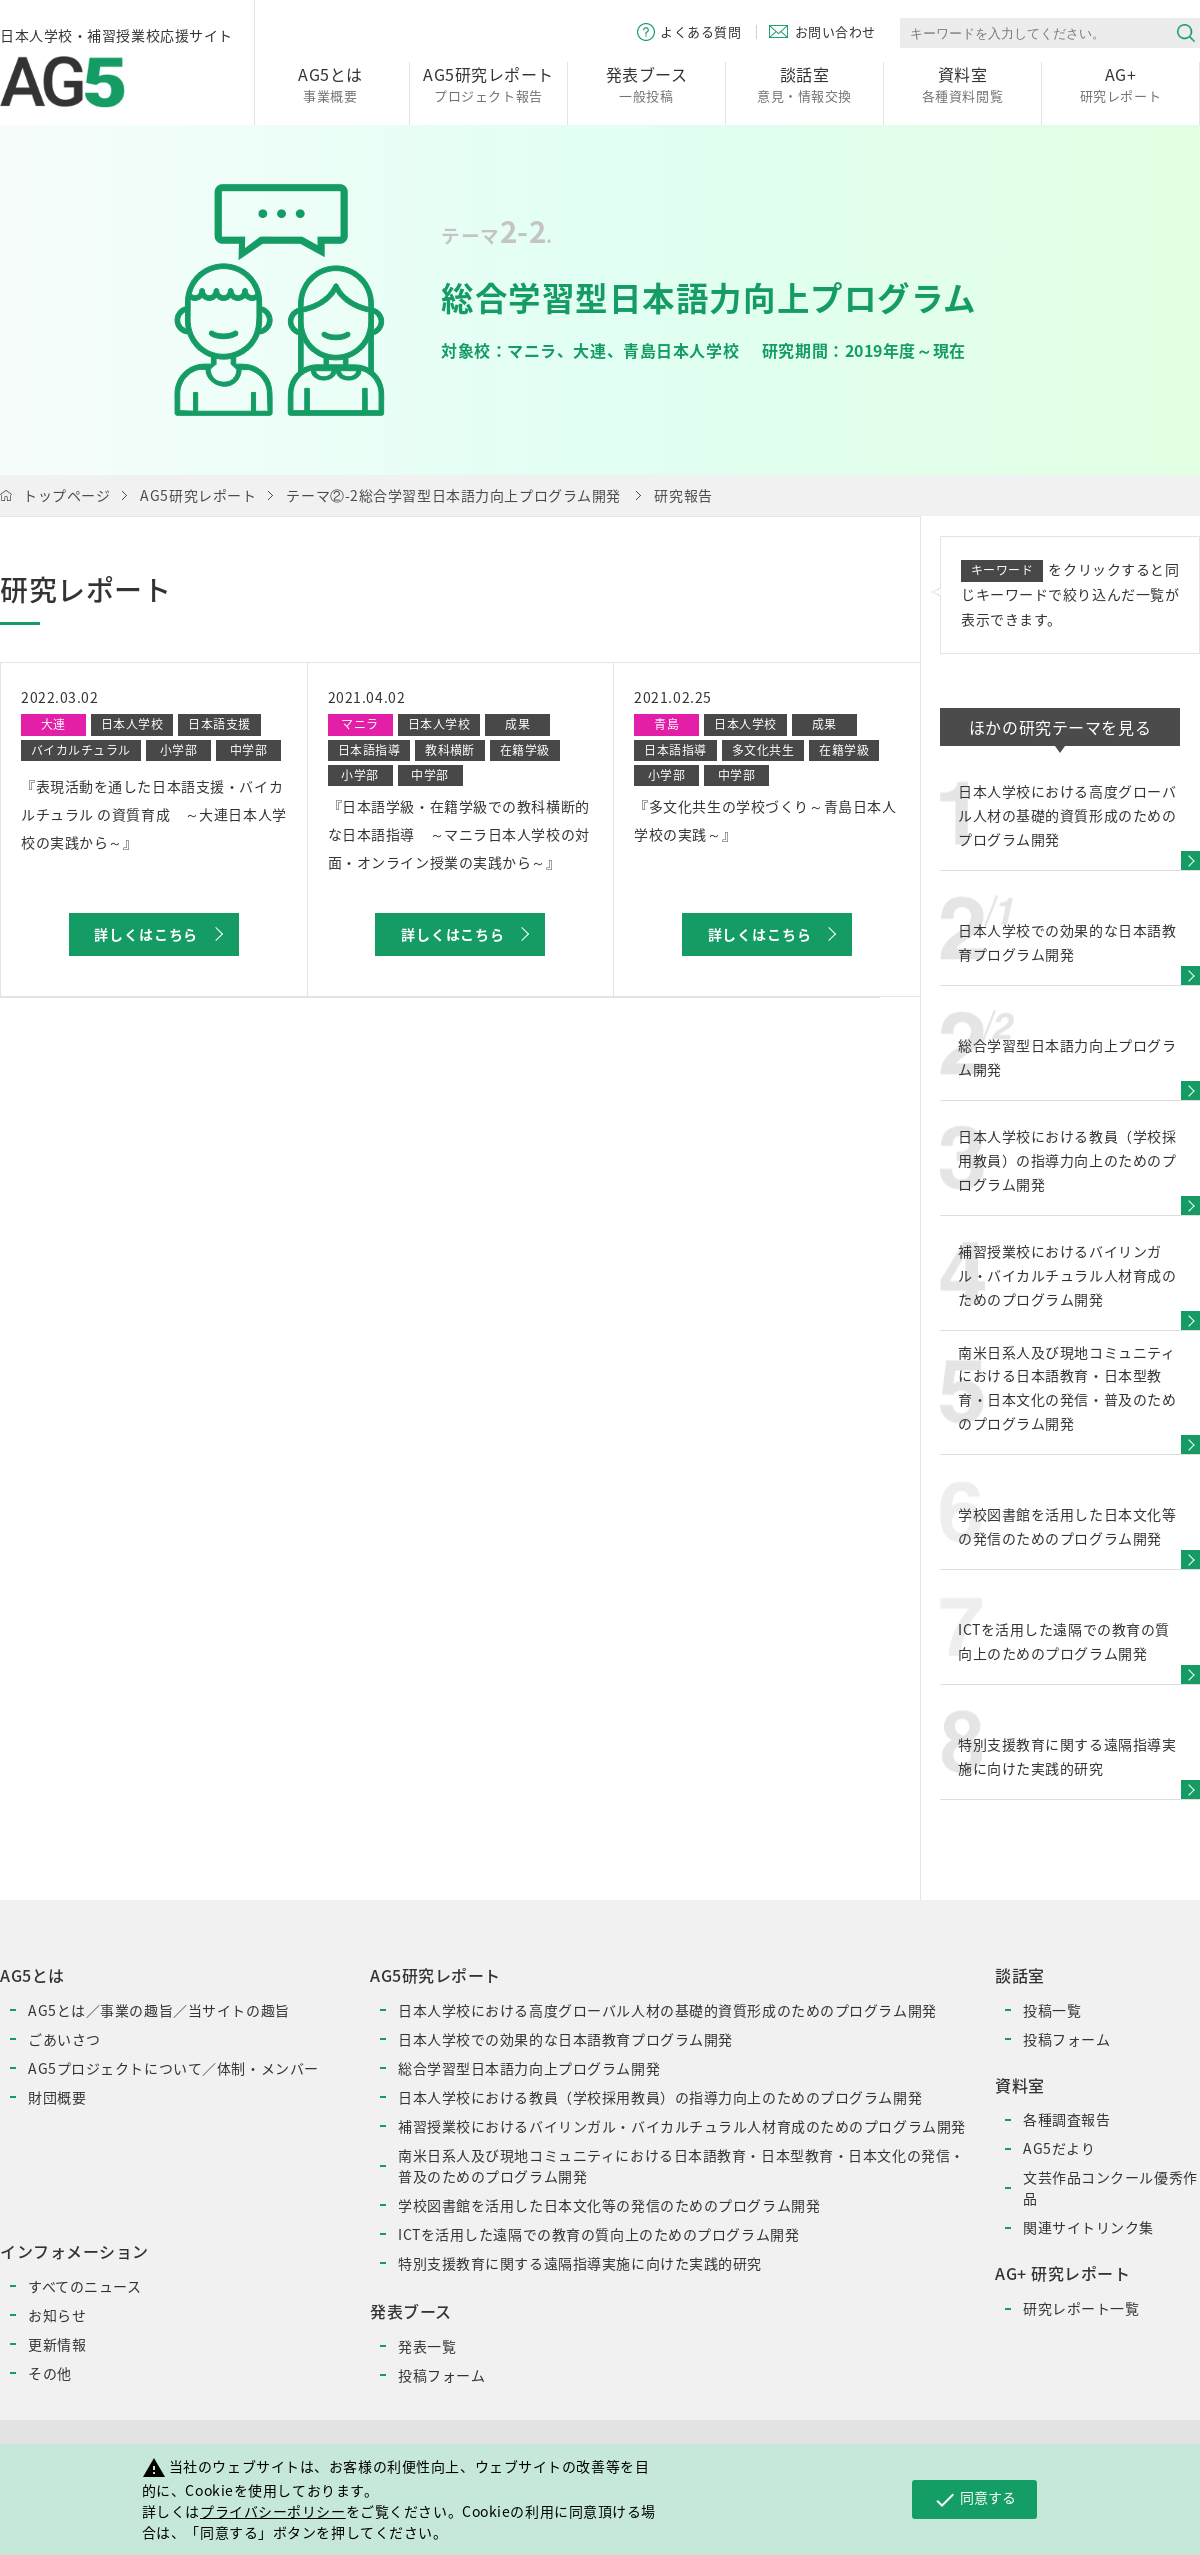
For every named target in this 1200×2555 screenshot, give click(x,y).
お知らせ (57, 2315)
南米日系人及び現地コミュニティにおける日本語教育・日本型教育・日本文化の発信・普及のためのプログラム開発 (681, 2165)
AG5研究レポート (198, 495)
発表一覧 (427, 2346)
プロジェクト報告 (488, 83)
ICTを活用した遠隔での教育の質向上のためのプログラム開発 (598, 2234)
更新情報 (57, 2344)
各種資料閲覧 (962, 83)
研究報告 (683, 495)
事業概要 (330, 83)
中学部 (248, 750)
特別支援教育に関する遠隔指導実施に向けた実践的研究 (580, 2263)
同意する (974, 2499)
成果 (517, 724)
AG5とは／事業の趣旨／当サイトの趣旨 (159, 2010)
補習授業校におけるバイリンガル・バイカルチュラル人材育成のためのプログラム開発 (682, 2126)
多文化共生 (763, 750)
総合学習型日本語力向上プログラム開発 (529, 2068)
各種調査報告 (1066, 2119)
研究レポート (1120, 83)
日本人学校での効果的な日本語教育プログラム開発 (565, 2039)
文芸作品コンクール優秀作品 (1110, 2187)
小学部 (178, 750)
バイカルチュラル (81, 750)
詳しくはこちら (146, 934)
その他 (50, 2373)
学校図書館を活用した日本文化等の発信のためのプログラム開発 (609, 2205)
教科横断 (450, 750)
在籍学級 (525, 750)
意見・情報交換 (804, 83)
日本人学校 (132, 724)
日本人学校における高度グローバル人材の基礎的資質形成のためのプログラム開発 (667, 2010)
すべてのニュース (84, 2286)
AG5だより (1059, 2148)
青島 (666, 724)
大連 (53, 724)
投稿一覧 (1052, 2010)
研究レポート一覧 (1081, 2308)
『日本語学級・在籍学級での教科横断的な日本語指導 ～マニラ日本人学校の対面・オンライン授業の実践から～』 (459, 834)
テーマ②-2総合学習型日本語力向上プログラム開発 (453, 495)
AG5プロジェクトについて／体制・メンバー (173, 2068)
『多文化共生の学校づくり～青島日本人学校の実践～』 (765, 820)
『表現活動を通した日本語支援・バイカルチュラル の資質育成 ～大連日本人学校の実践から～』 (154, 814)
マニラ (359, 724)
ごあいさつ (64, 2039)
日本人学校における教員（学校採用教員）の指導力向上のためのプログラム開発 (660, 2097)
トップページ (66, 495)
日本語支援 (219, 724)
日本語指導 (369, 750)
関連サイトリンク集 (1088, 2227)
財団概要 (57, 2097)
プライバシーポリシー (273, 2511)
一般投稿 (646, 83)
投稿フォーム (441, 2375)
